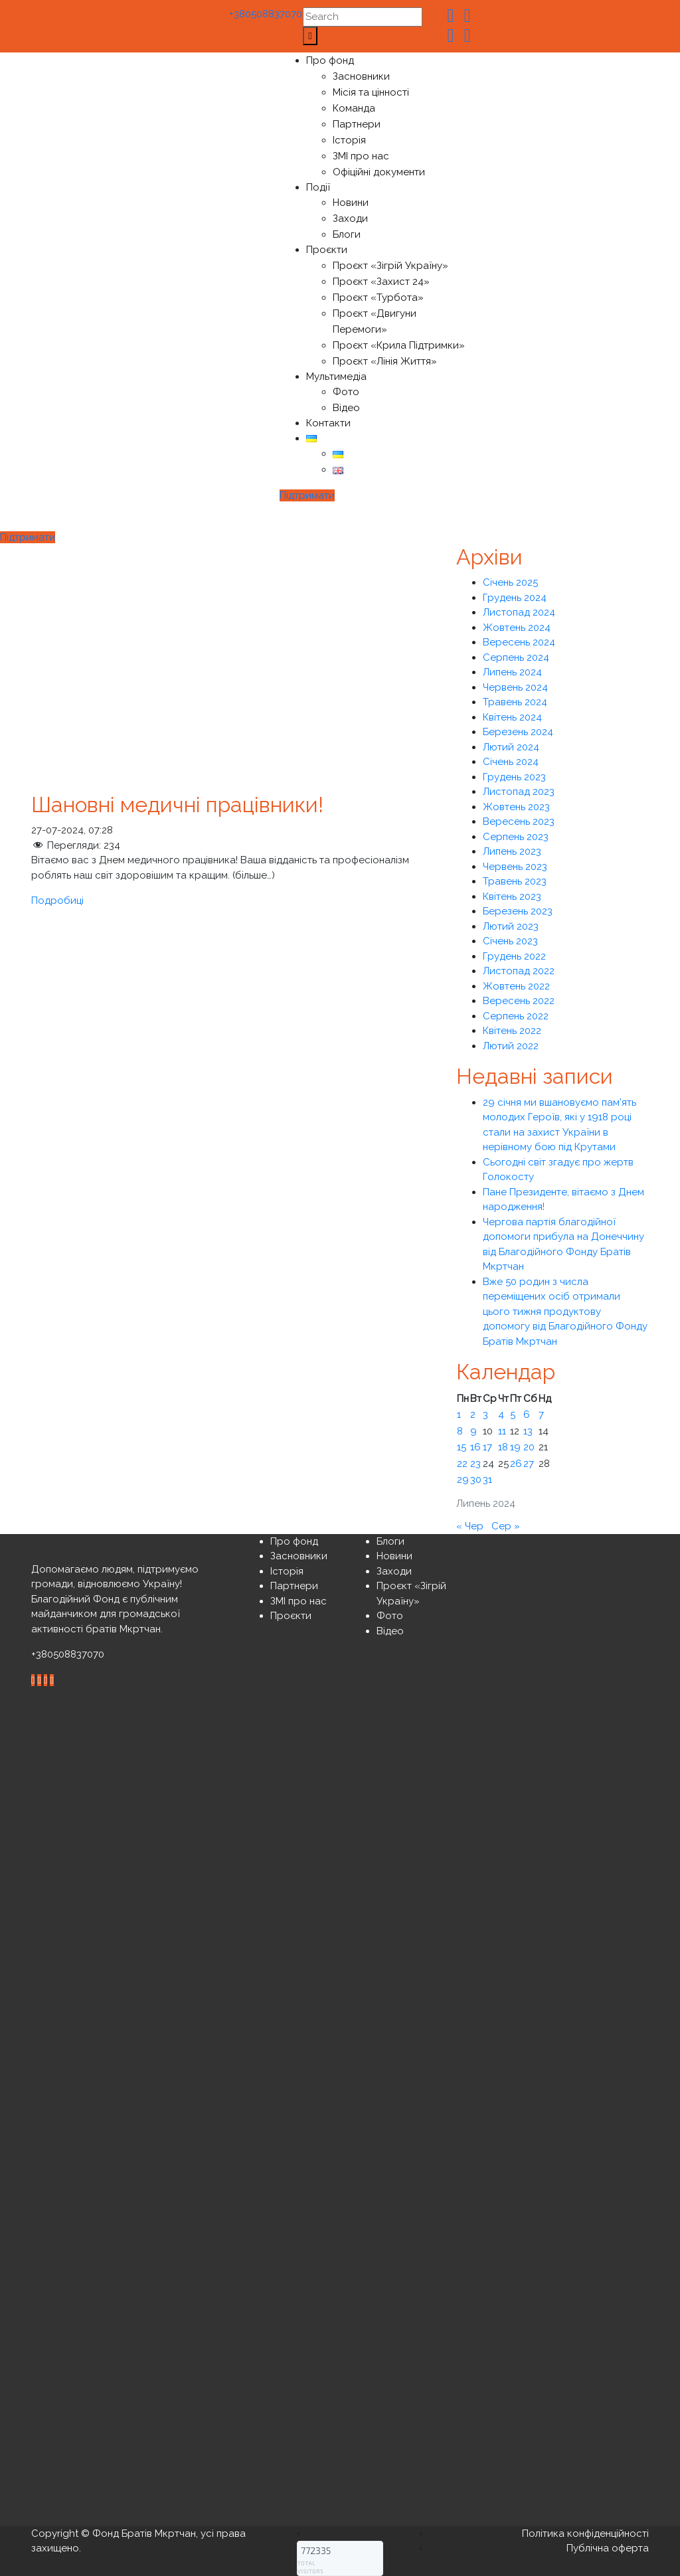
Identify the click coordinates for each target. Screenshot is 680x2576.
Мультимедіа (336, 377)
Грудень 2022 (514, 956)
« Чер (469, 1526)
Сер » (505, 1526)
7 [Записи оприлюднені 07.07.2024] (541, 1414)
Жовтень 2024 (517, 628)
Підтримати (307, 495)
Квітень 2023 (512, 896)
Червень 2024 (515, 687)
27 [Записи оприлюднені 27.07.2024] (528, 1464)
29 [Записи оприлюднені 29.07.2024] (463, 1480)
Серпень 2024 (516, 657)
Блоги (347, 234)
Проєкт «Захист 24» (381, 282)
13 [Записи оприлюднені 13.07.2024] (528, 1431)
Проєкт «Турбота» (378, 297)
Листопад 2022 (518, 971)
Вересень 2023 (518, 821)
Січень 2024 (511, 762)
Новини (351, 203)
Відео (346, 408)
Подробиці (57, 900)
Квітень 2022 (512, 1031)
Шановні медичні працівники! (177, 804)
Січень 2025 (510, 582)
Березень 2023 (517, 911)
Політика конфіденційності (585, 2533)
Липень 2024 (512, 672)
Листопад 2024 (519, 612)
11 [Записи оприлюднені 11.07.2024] (502, 1431)
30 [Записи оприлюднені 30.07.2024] (475, 1480)
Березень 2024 (518, 732)
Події (318, 187)
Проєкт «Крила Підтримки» (399, 345)
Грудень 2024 (515, 598)
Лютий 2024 (511, 747)
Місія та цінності (371, 92)
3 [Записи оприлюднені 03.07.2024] (485, 1414)
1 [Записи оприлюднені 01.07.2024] (459, 1414)
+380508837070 (262, 14)
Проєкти (326, 250)
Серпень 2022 (516, 1016)
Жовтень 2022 (516, 986)
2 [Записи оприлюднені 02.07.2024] (472, 1414)
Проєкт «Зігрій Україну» (390, 266)
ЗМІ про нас (361, 156)
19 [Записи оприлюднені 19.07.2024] (515, 1447)
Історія (349, 140)
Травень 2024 (515, 702)
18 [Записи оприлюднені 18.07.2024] (503, 1447)
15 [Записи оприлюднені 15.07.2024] (461, 1447)
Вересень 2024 (519, 642)
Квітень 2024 (512, 717)
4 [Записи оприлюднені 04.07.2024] (501, 1414)
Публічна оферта (607, 2548)
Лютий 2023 (511, 926)
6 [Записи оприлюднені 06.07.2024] (526, 1414)
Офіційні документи (379, 172)
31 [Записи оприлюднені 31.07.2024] (487, 1480)
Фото (346, 392)
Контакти (328, 423)
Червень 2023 (515, 867)
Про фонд (330, 60)
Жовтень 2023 (516, 807)
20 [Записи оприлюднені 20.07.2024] (529, 1447)
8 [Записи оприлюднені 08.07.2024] (460, 1431)
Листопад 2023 (518, 792)
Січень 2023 (510, 941)
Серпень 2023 (516, 837)
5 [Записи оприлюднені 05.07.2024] (512, 1414)
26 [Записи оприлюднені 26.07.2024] (516, 1464)
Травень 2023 (515, 881)
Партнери (357, 124)
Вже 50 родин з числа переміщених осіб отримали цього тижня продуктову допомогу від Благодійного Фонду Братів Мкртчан (565, 1311)
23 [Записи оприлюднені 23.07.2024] (475, 1464)
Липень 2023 (512, 851)
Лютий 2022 (511, 1046)
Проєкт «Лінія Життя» (385, 361)
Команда (354, 108)
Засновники (361, 76)
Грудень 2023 (514, 777)
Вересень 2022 (518, 1001)
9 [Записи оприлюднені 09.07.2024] (473, 1431)
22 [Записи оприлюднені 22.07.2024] (462, 1464)
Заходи (350, 218)
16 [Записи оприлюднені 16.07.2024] (475, 1447)
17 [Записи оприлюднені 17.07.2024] (487, 1447)
